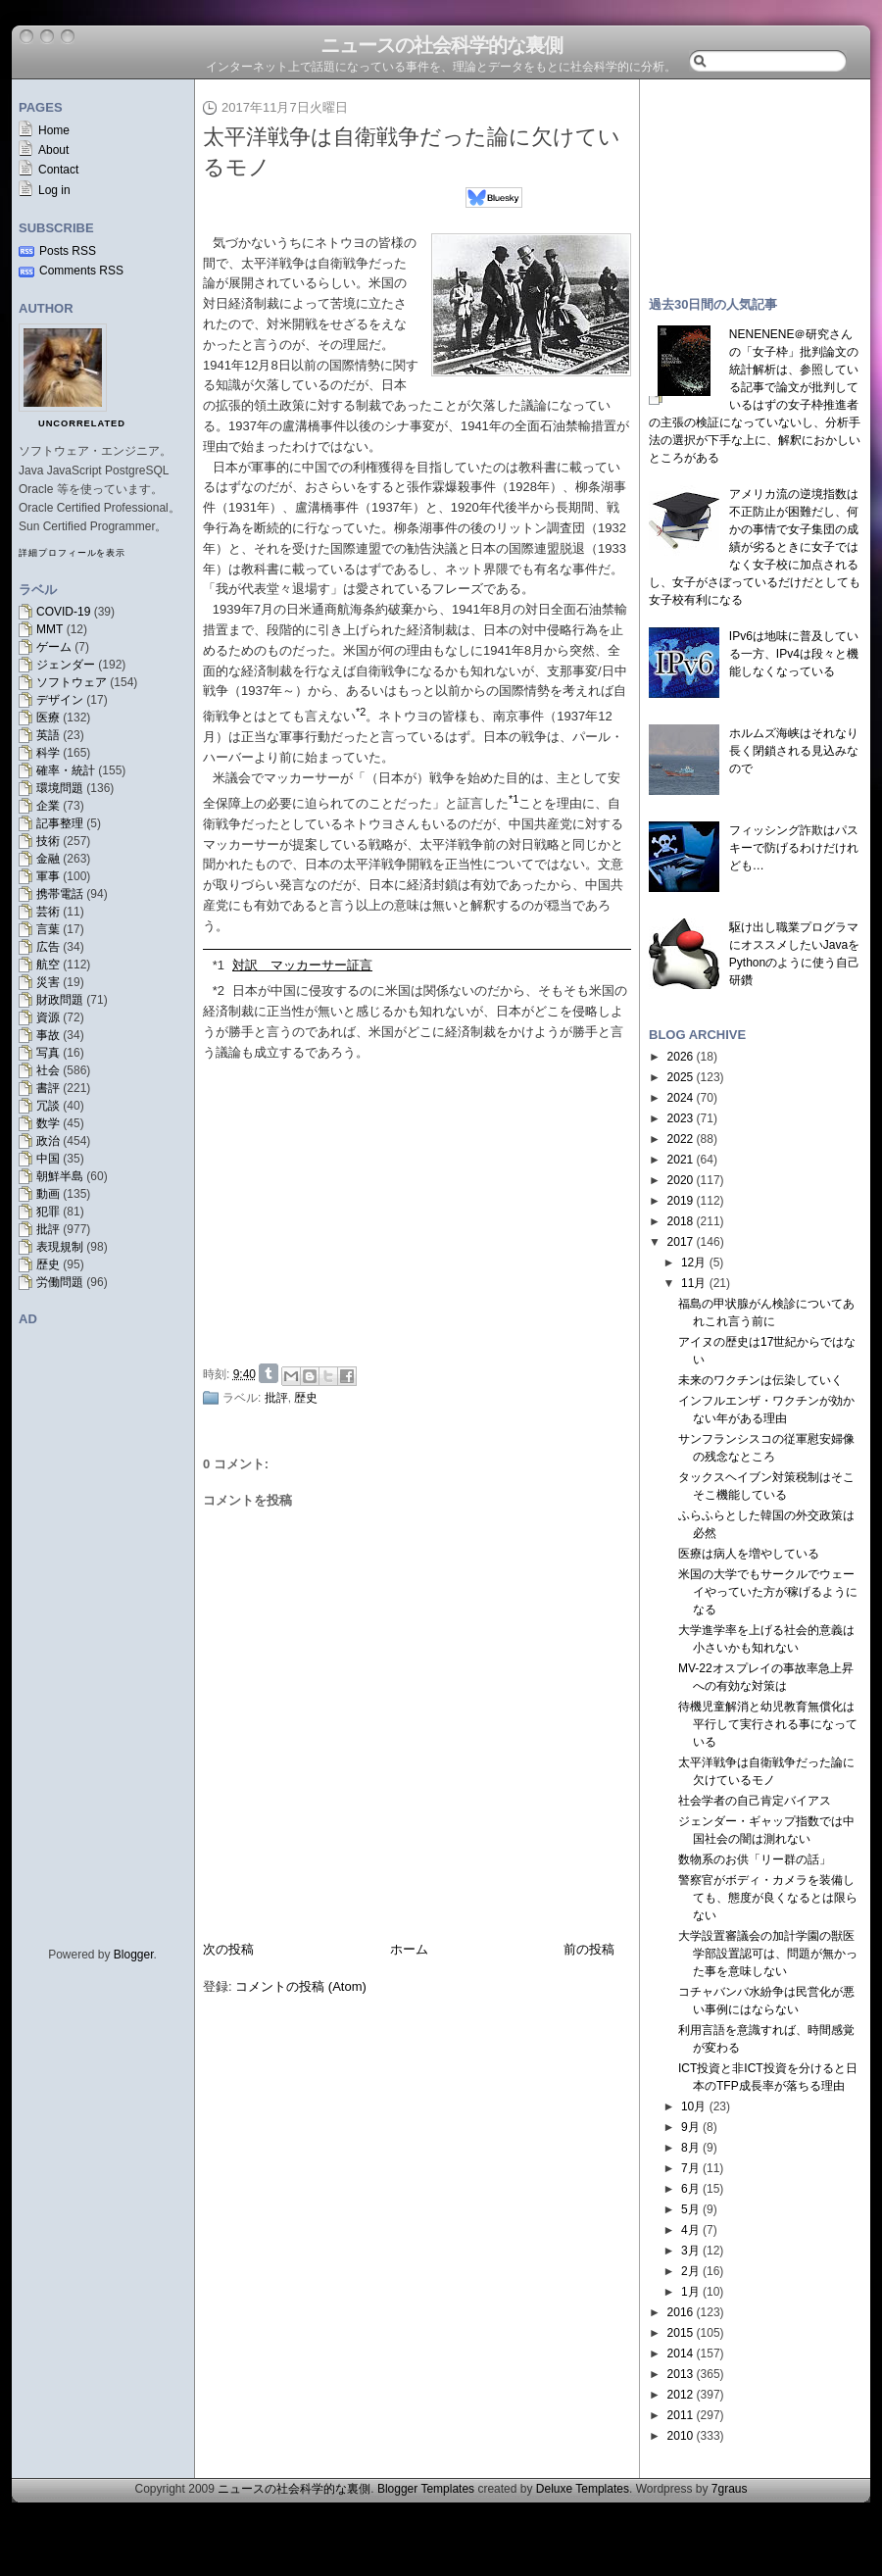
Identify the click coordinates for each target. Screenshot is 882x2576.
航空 (48, 964)
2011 (680, 2415)
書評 (48, 1088)
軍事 (48, 876)
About (53, 150)
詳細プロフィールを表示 (72, 553)
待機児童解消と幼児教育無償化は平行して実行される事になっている (768, 1724)
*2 (218, 990)
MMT (49, 629)
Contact (58, 169)
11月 (693, 1283)
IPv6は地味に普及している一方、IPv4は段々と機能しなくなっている (793, 653)
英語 (48, 735)
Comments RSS (81, 270)
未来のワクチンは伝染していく (760, 1380)
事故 (48, 1035)
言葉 (48, 929)
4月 (690, 2230)
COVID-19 (63, 612)
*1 (218, 965)
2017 (680, 1242)
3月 (690, 2250)
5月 (690, 2209)
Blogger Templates (425, 2489)
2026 (680, 1057)
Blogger (134, 1954)
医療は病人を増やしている (748, 1553)
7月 (690, 2168)
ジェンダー (65, 664)
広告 (48, 947)
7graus (729, 2489)
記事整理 (59, 823)
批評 (48, 1229)
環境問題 (59, 788)
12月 (693, 1262)
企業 (48, 806)
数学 (48, 1123)
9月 (690, 2127)
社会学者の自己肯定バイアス (754, 1801)
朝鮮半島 (59, 1176)
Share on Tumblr (268, 1373)
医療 (48, 717)
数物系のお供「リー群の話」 (754, 1859)
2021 (680, 1159)
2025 (680, 1077)
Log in (54, 190)
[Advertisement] (422, 1209)
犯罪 (48, 1211)
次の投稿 (228, 1949)
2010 (680, 2436)
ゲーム (54, 647)
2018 (680, 1221)
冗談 (48, 1106)
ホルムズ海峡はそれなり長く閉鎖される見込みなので (793, 750)
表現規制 (59, 1247)
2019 (680, 1201)
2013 (680, 2374)
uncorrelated (81, 423)
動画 (48, 1194)
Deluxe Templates (582, 2489)
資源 (48, 1017)
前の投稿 (589, 1949)
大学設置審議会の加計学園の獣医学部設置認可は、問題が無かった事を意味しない (768, 1953)
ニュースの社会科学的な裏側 (441, 45)
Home (54, 130)
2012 (680, 2395)
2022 (680, 1139)
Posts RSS (67, 251)
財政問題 (59, 1000)
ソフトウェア (71, 682)
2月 (690, 2271)
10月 (693, 2106)
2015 (680, 2333)
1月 (690, 2292)
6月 (690, 2189)
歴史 (48, 1264)
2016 (680, 2312)
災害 (48, 982)
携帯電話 (59, 894)
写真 (48, 1053)
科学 (48, 753)
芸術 (48, 911)
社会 (48, 1070)
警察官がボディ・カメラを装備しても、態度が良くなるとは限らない (768, 1897)
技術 (48, 841)
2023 (680, 1118)
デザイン (59, 700)
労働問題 (59, 1282)
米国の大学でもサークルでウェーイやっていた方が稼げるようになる (768, 1591)
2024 (680, 1098)
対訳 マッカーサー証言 (302, 965)
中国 (48, 1158)
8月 (690, 2148)
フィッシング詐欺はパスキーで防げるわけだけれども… (793, 847)
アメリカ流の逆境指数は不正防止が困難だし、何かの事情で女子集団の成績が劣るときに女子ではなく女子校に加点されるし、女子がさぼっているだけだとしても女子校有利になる (754, 547)
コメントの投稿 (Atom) (301, 1986)
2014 (680, 2353)
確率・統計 (65, 770)
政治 (48, 1141)
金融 (48, 859)
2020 (680, 1180)
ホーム (409, 1949)
